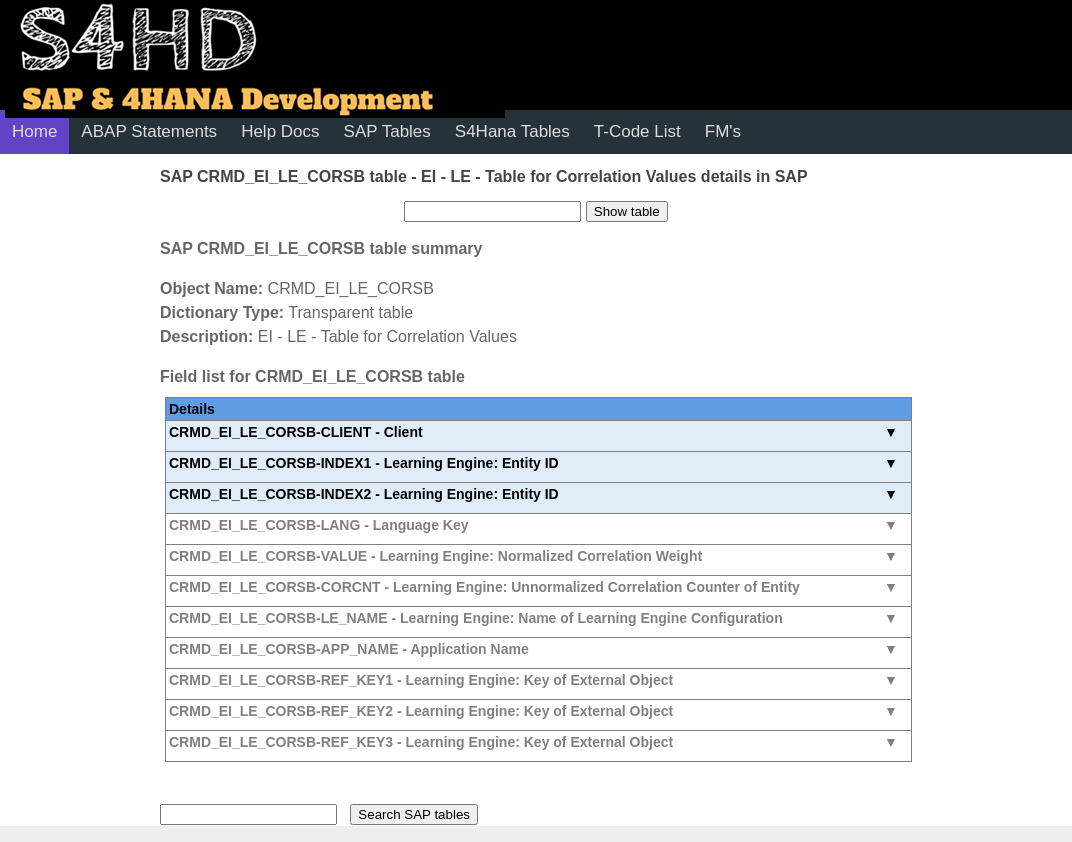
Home (34, 131)
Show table (627, 211)
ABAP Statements (149, 131)
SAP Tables (387, 131)
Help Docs (280, 131)
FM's (723, 131)
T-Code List (637, 131)
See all (538, 436)
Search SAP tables (414, 814)
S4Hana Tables (512, 131)
